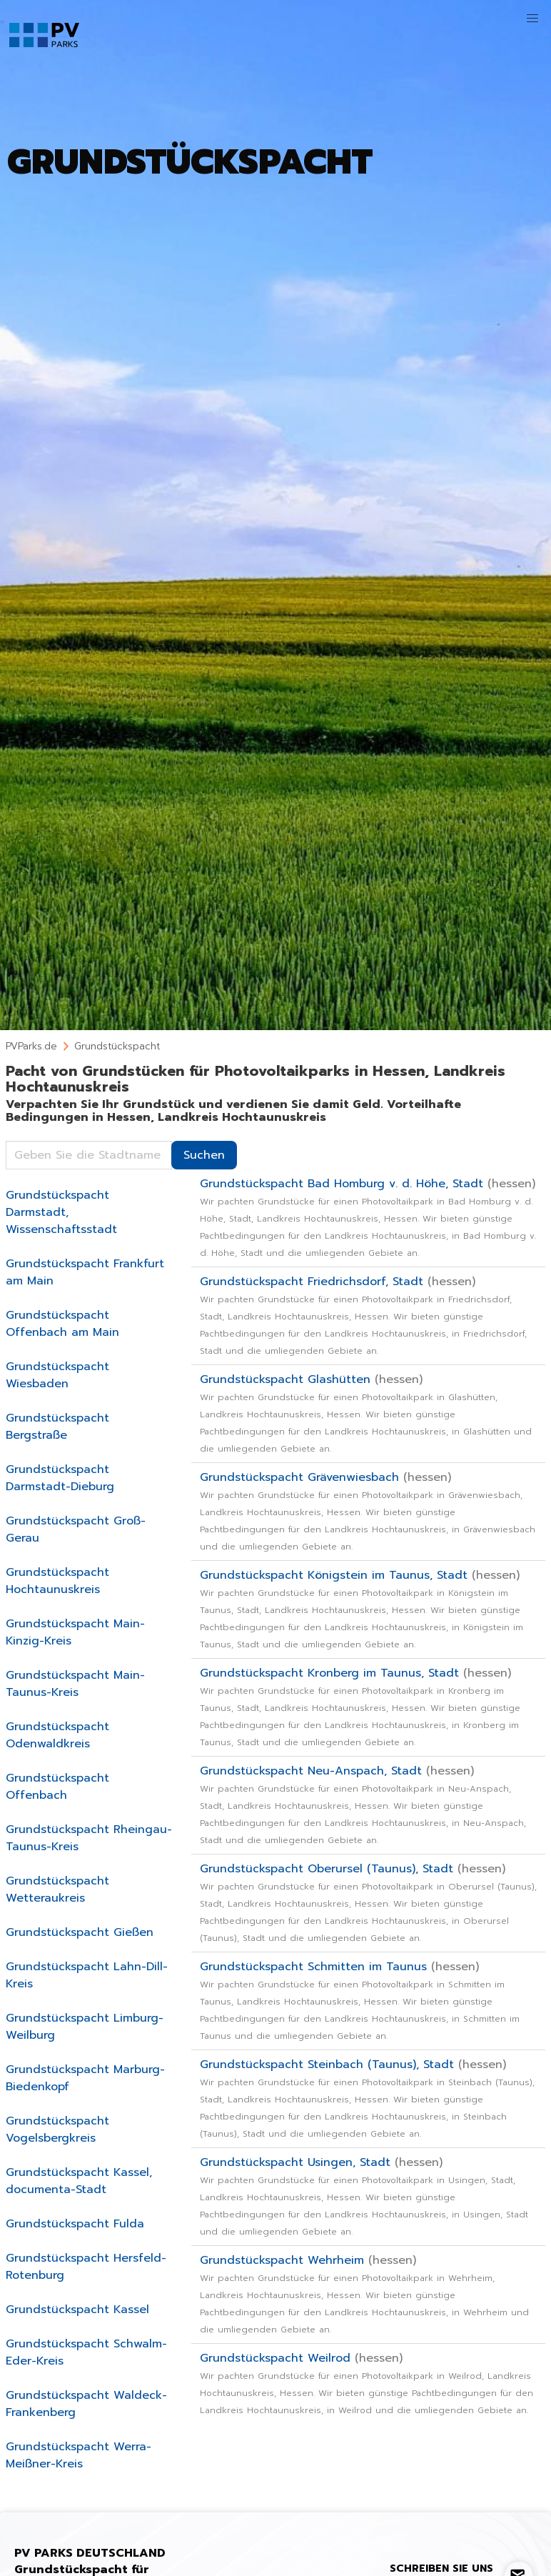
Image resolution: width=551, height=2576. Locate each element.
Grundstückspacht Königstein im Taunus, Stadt (361, 1609)
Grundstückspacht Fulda (75, 2223)
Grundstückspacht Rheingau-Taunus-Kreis (89, 1838)
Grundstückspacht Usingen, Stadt (364, 2196)
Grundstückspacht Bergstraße (57, 1426)
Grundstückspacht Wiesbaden (57, 1375)
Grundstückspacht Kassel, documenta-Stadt (79, 2181)
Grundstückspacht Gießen (79, 1932)
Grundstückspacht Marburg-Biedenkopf (85, 2078)
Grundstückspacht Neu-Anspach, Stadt (363, 1804)
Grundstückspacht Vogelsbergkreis (57, 2129)
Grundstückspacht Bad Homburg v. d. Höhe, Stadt (368, 1217)
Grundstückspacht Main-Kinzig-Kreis (75, 1632)
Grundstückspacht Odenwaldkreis (57, 1735)
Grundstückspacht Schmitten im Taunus (360, 2000)
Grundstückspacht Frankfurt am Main (85, 1272)
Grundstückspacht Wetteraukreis (57, 1889)
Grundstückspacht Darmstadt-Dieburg (60, 1478)
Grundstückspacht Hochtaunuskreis (57, 1581)
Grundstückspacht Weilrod (366, 2383)
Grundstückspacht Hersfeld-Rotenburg (86, 2267)
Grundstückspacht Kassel (77, 2309)
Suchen (204, 1155)
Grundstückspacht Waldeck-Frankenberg (86, 2404)
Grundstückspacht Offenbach (57, 1786)
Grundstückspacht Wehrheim (364, 2294)
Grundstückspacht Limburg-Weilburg (84, 2027)
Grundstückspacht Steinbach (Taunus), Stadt (367, 2098)
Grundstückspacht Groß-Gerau (76, 1529)
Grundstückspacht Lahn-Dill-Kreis (87, 1975)
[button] (532, 18)
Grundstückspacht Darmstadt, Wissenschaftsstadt (61, 1212)
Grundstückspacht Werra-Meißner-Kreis (78, 2455)
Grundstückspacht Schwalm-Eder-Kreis (86, 2352)
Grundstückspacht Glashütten (366, 1413)
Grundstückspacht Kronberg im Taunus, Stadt (360, 1706)
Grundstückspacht (117, 1046)
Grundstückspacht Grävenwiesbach (367, 1511)
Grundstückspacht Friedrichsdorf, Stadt (363, 1315)
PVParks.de (31, 1046)
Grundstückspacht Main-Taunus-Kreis (75, 1684)
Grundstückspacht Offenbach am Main (62, 1324)
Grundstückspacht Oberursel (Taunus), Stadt (368, 1902)
